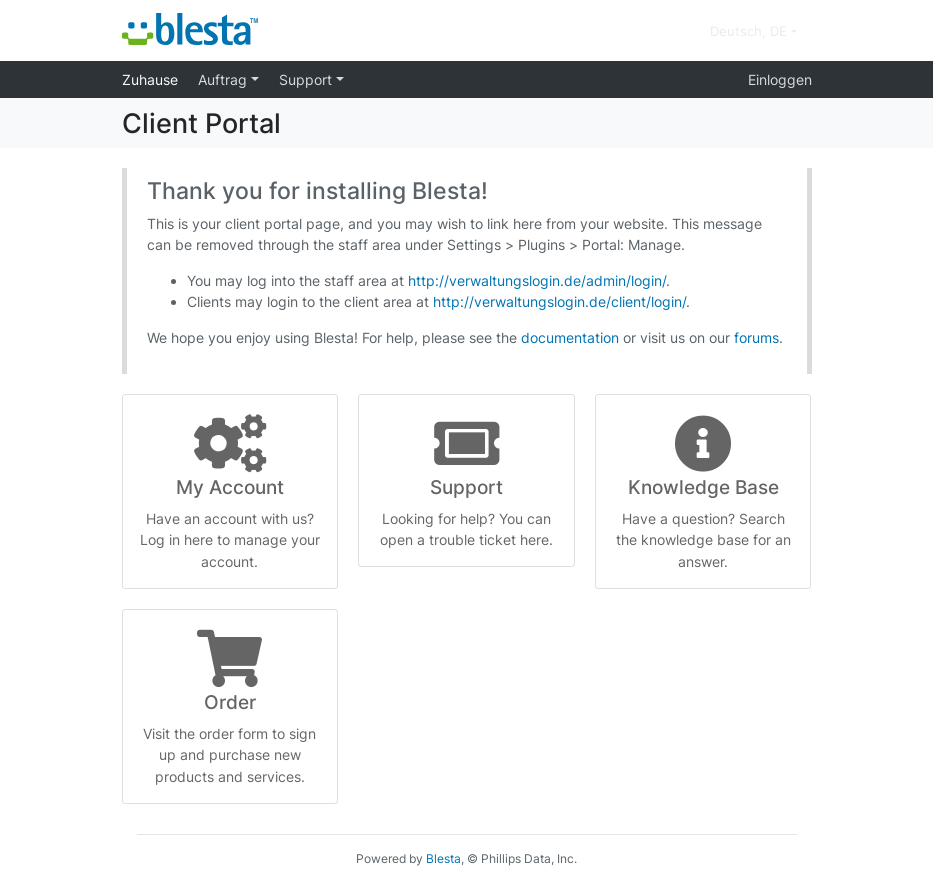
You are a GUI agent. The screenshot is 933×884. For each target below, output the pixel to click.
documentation (570, 337)
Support (307, 79)
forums (756, 337)
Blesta (443, 858)
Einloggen (780, 79)
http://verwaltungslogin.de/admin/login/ (537, 280)
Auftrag (224, 79)
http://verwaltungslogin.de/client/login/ (559, 301)
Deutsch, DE (750, 31)
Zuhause (150, 79)
